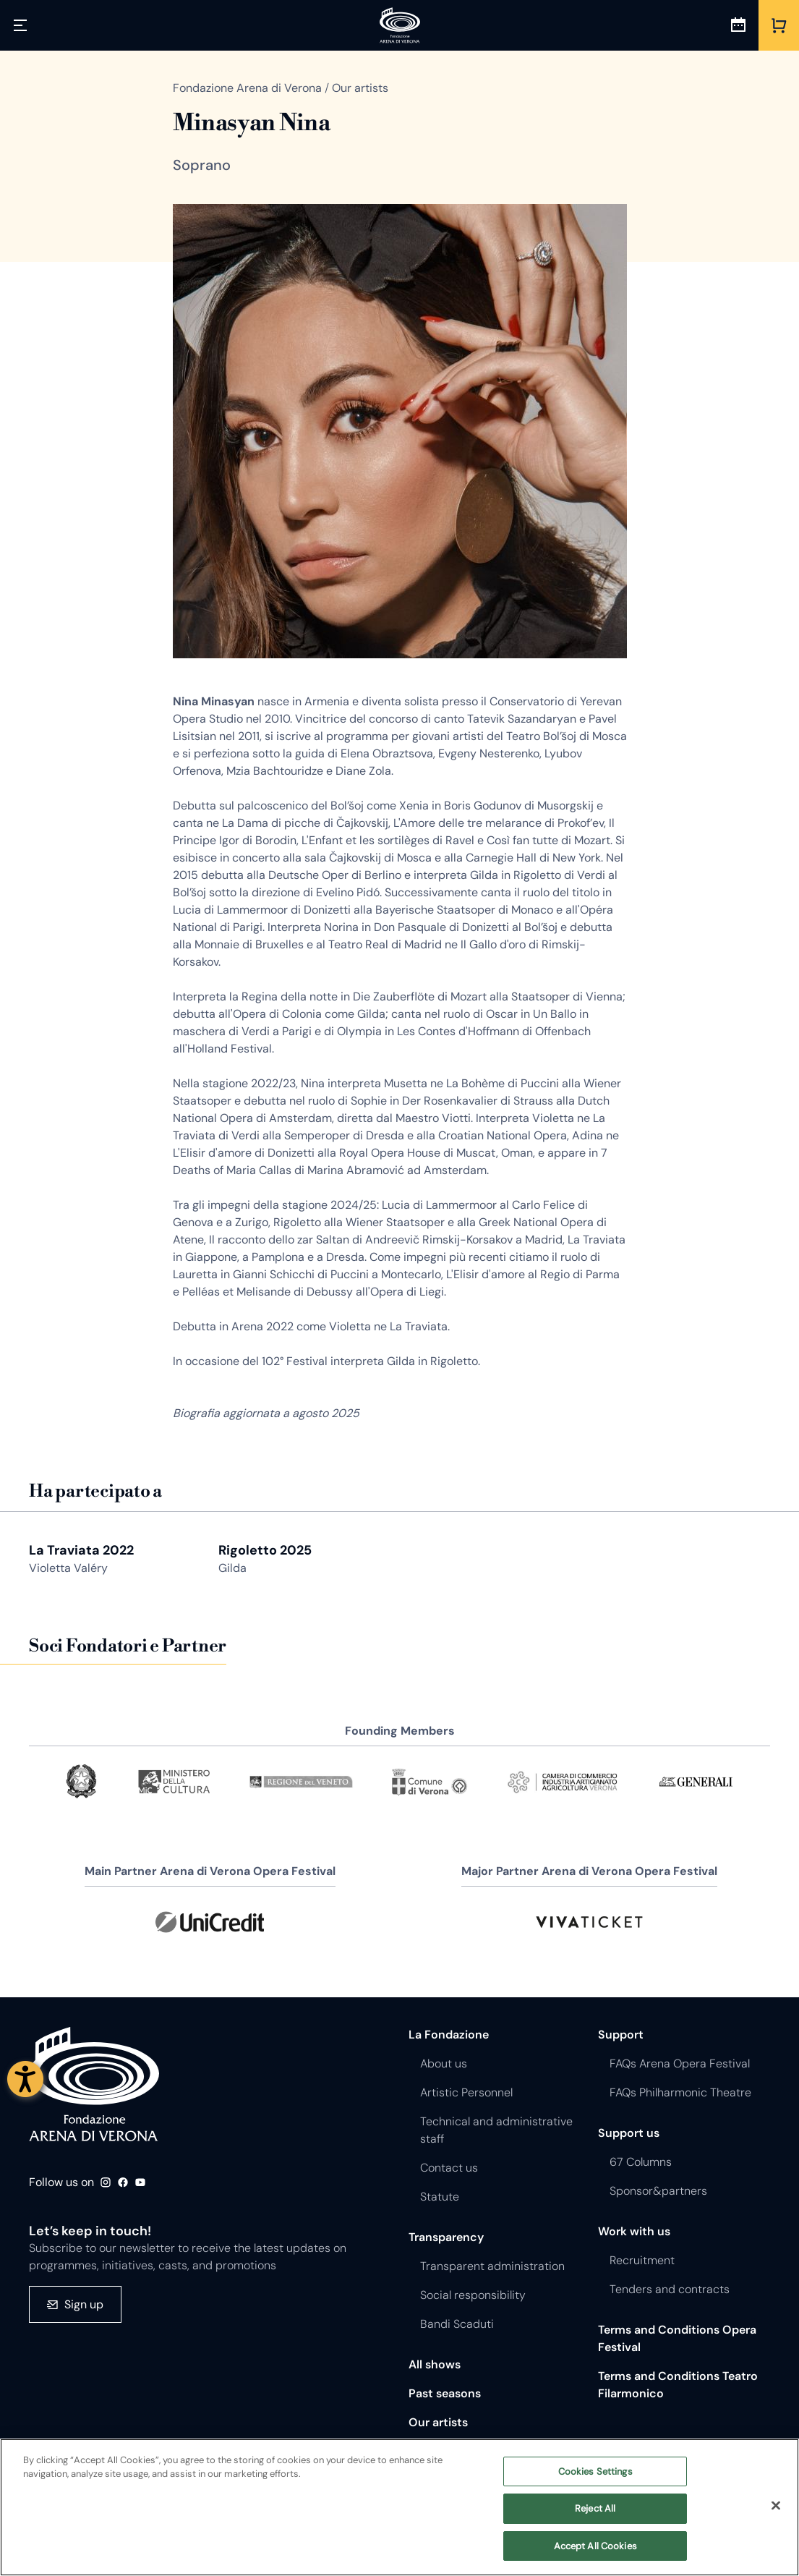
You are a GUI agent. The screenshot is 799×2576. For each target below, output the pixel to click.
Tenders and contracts (670, 2289)
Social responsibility (473, 2295)
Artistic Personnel (466, 2092)
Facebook (123, 2182)
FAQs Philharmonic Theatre (680, 2092)
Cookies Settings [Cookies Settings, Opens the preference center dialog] (595, 2481)
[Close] (776, 2516)
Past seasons (445, 2393)
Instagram (105, 2182)
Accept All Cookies (595, 2557)
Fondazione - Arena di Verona (94, 2084)
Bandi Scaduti (457, 2323)
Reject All (595, 2519)
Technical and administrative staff (496, 2130)
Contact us (449, 2167)
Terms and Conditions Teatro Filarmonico (678, 2384)
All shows (435, 2364)
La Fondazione (449, 2034)
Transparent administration (492, 2266)
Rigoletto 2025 (265, 1550)
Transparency (446, 2237)
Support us (628, 2133)
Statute (439, 2196)
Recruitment (642, 2260)
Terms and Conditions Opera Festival (677, 2338)
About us (443, 2063)
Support (621, 2034)
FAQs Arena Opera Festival (680, 2063)
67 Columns (641, 2161)
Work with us (634, 2231)
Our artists (438, 2422)
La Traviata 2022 (81, 1550)
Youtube (140, 2182)
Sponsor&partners (658, 2190)
